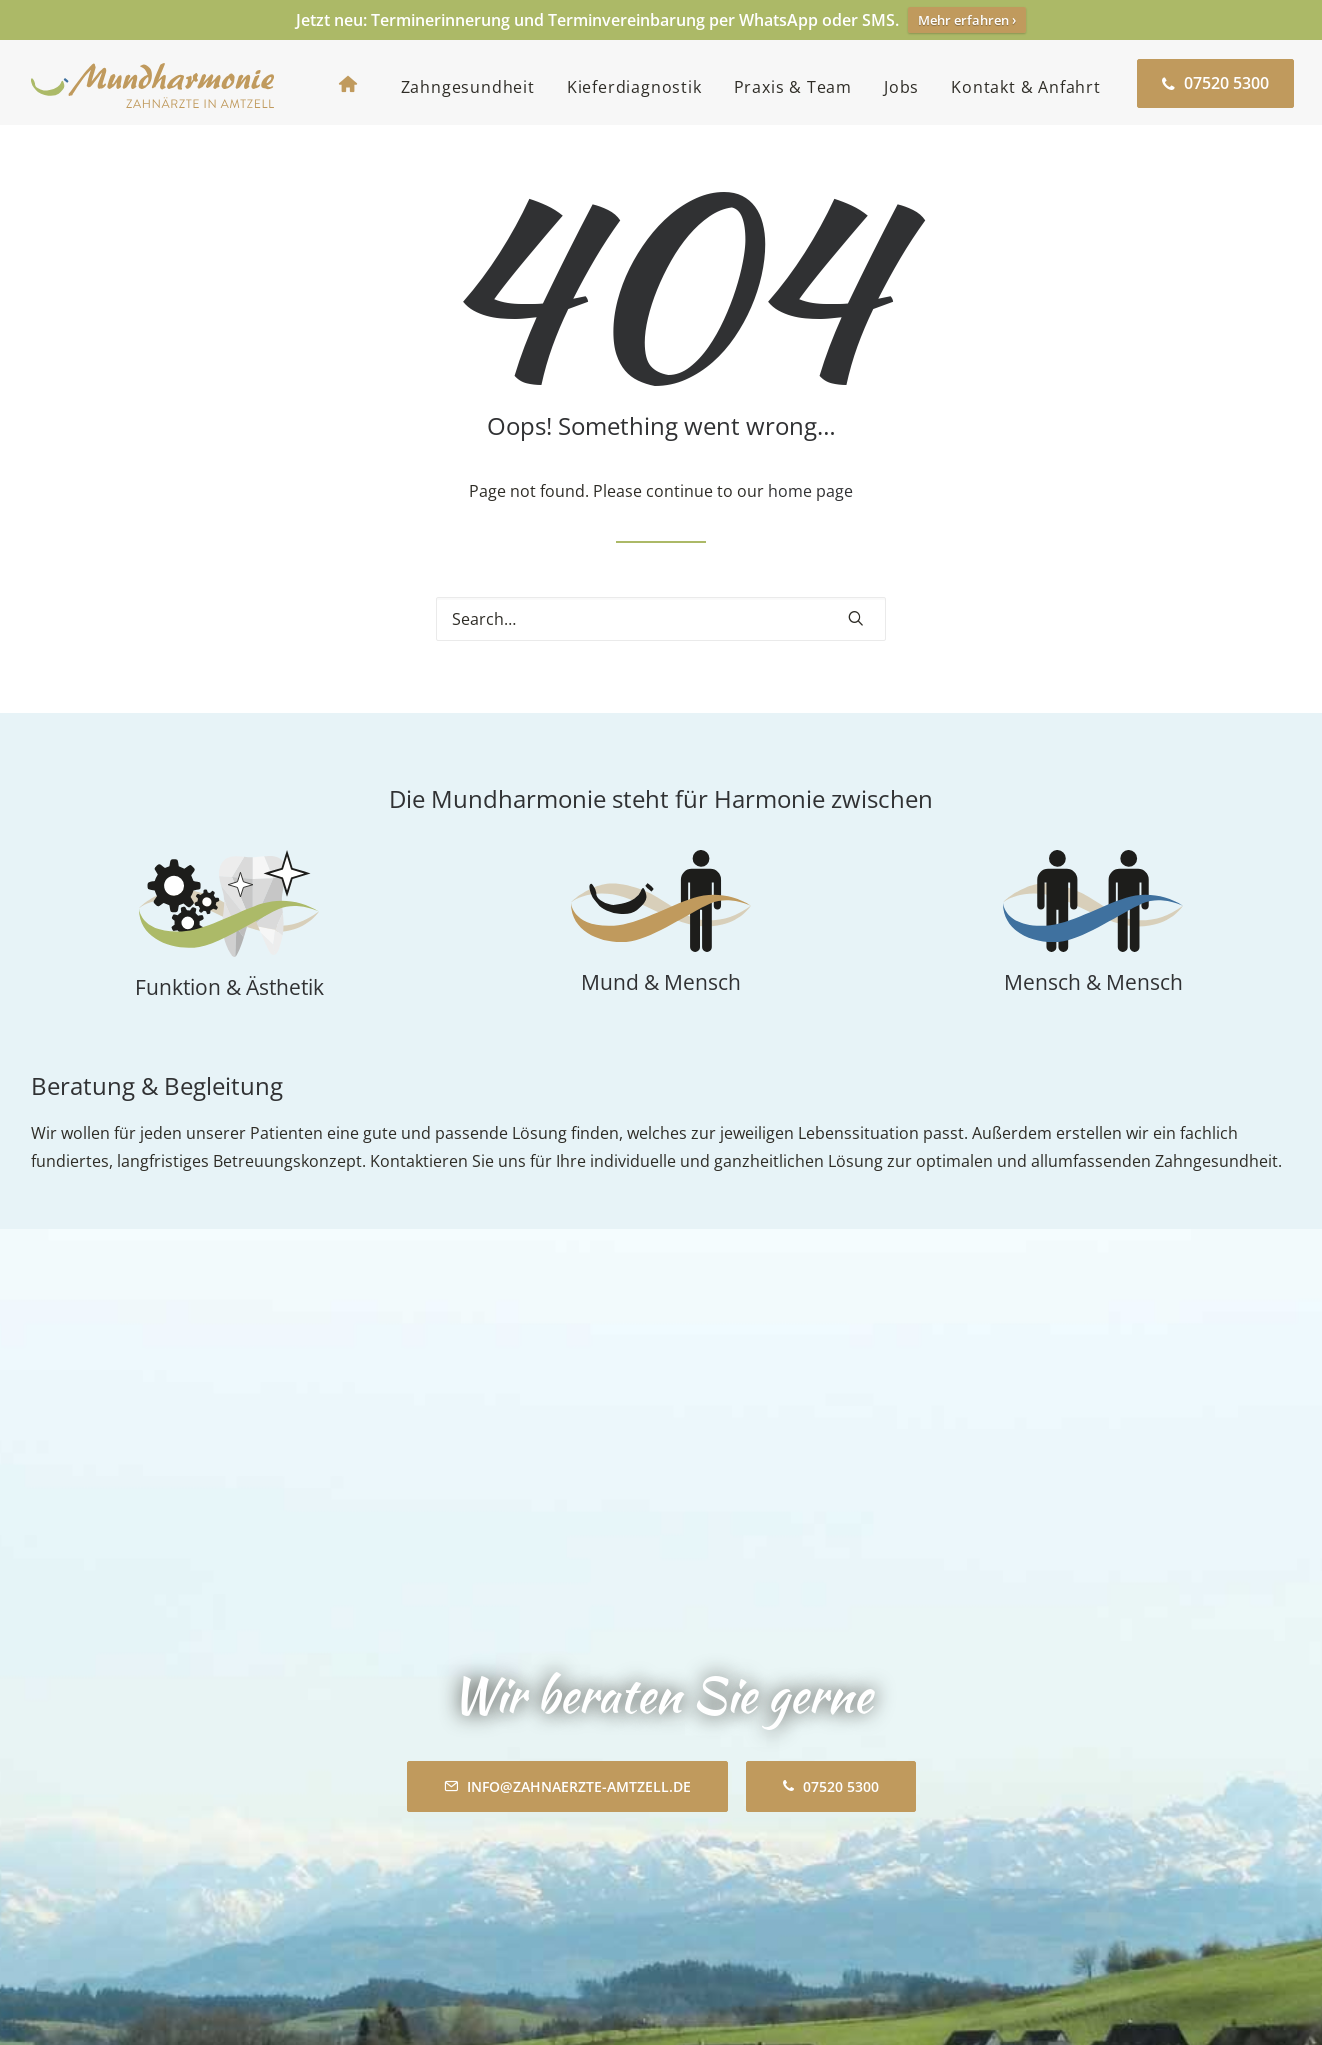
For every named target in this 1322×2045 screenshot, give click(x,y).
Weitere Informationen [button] (994, 1840)
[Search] (661, 639)
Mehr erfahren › (967, 20)
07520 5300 (137, 1906)
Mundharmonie (395, 1760)
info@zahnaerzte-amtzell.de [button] (567, 1497)
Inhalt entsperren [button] (994, 1792)
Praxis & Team (793, 87)
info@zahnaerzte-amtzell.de (189, 1934)
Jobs (901, 87)
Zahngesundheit (468, 87)
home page (810, 511)
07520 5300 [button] (831, 1497)
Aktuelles (371, 1906)
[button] (856, 638)
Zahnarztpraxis (87, 1760)
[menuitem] (353, 83)
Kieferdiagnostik (634, 87)
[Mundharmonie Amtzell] (152, 83)
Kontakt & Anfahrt (1026, 87)
